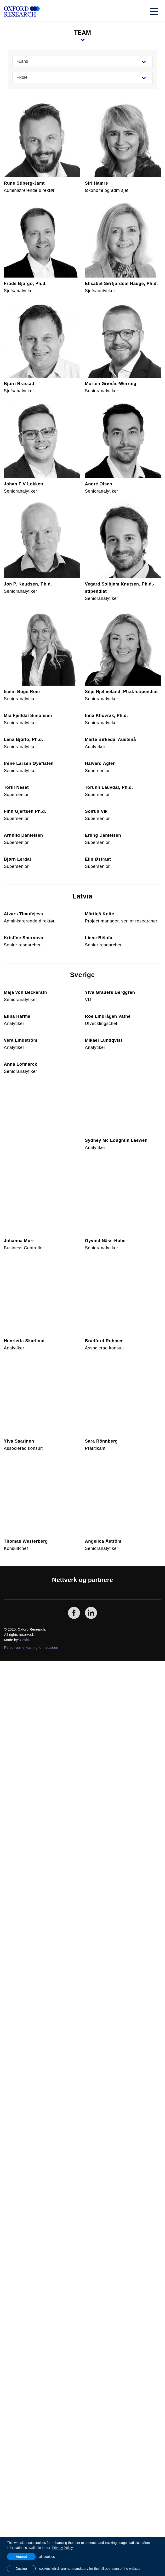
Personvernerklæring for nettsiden (31, 2029)
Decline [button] (21, 2568)
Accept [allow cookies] (21, 2557)
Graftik (25, 2021)
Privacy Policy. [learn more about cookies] (63, 2548)
